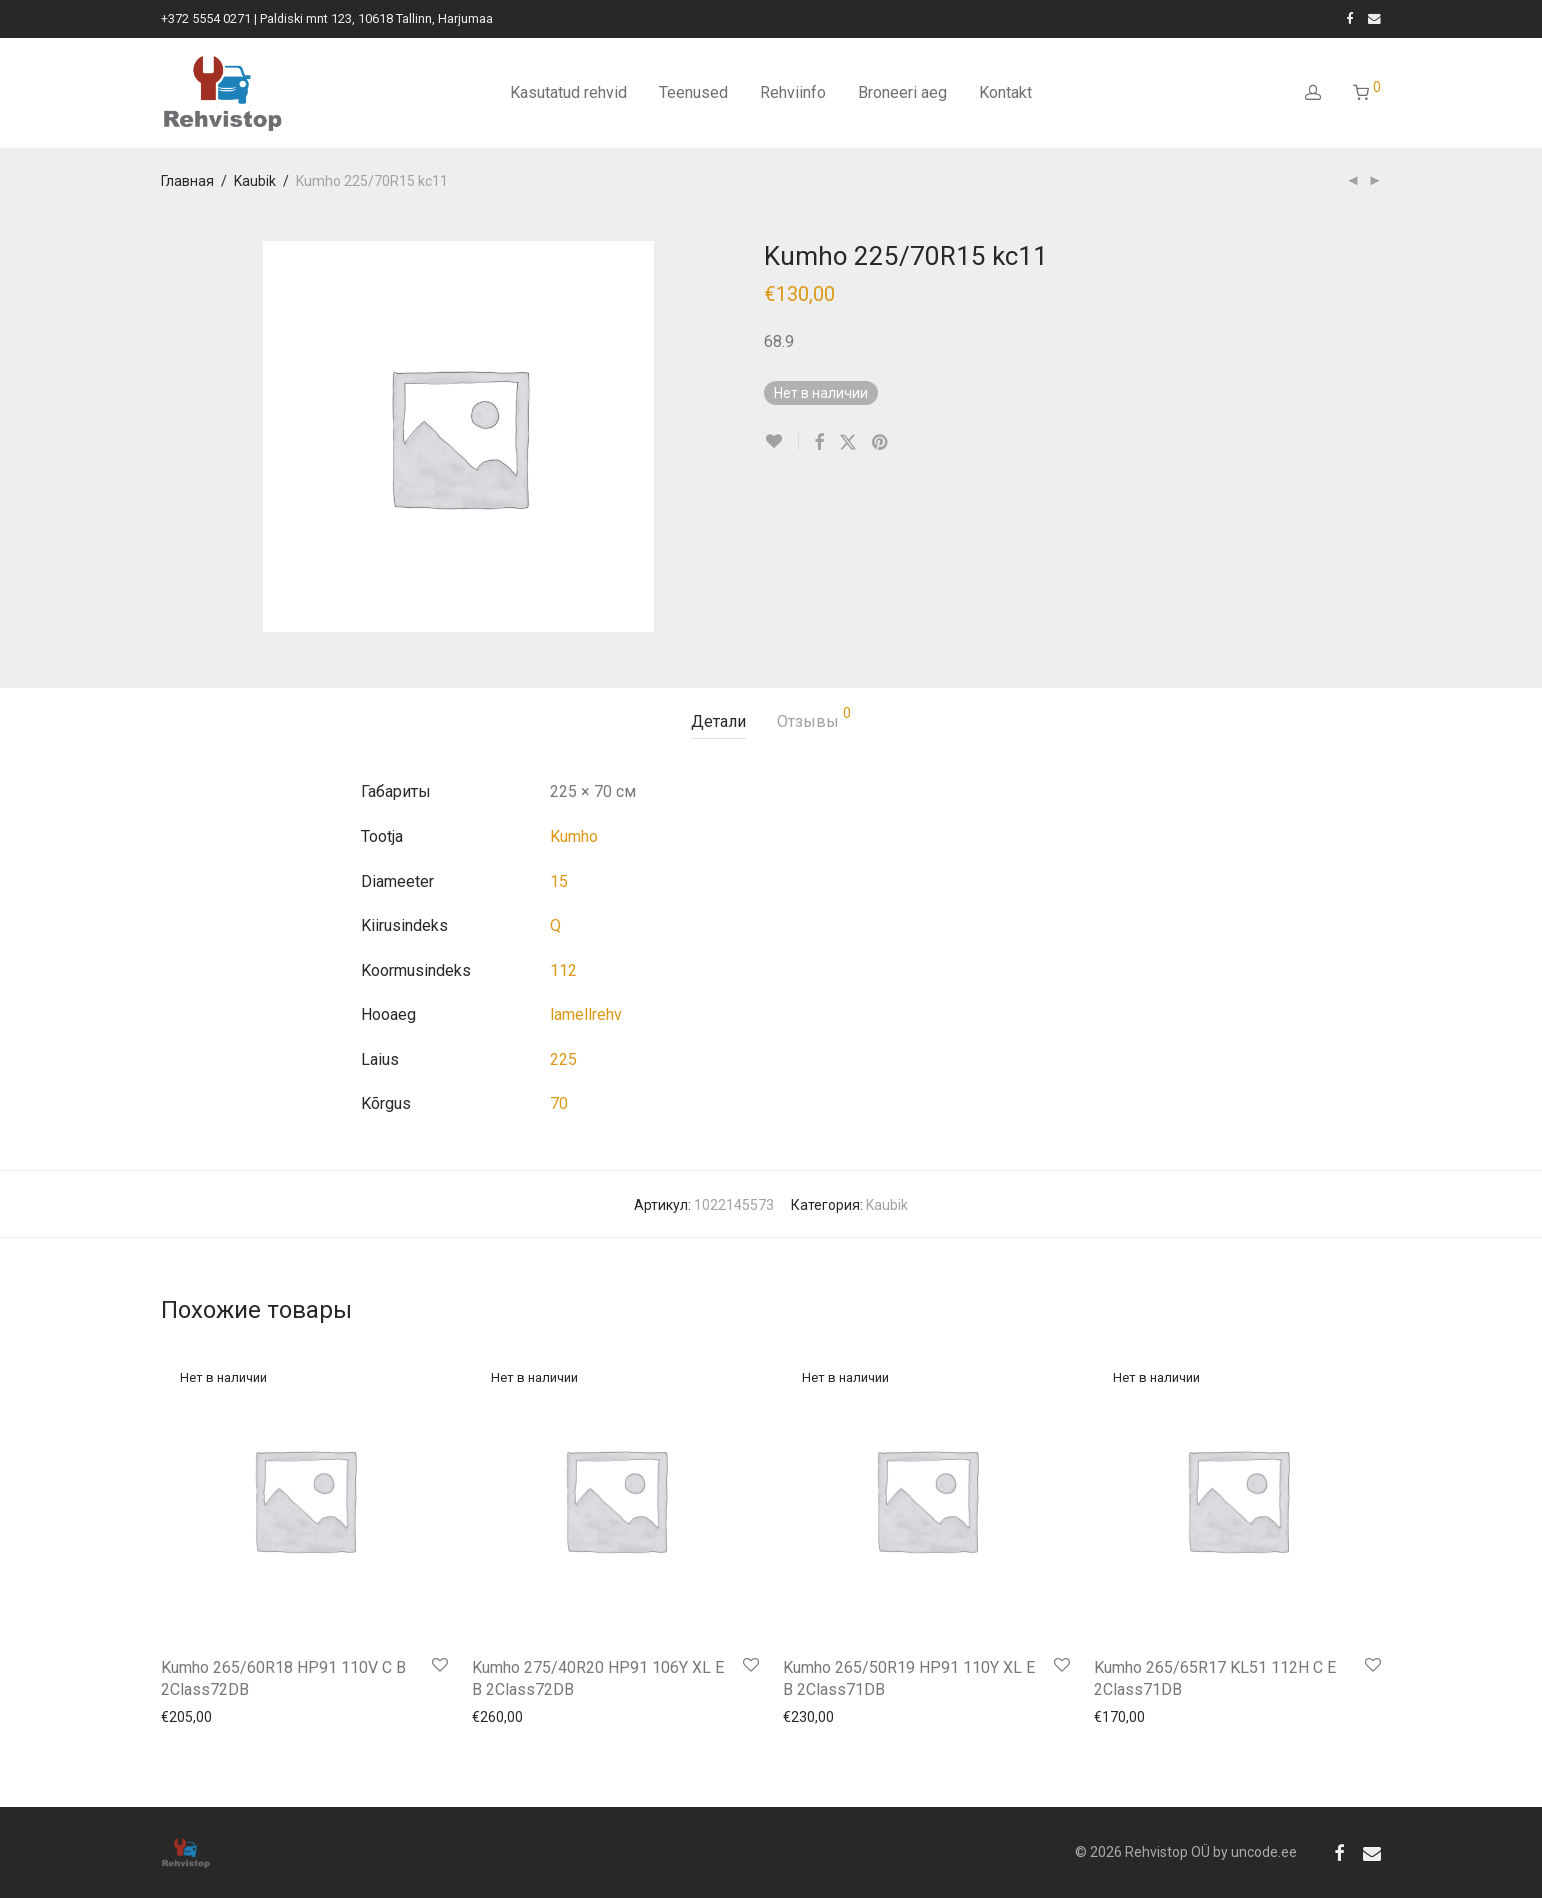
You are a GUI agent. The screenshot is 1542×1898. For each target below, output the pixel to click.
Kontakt (1005, 92)
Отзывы (814, 718)
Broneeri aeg (902, 92)
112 (563, 970)
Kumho (574, 836)
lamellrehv (586, 1014)
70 (559, 1103)
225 (563, 1059)
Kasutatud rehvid (568, 92)
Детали (718, 721)
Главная (187, 181)
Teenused (693, 92)
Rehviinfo (793, 92)
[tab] (718, 722)
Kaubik (255, 181)
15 (559, 881)
